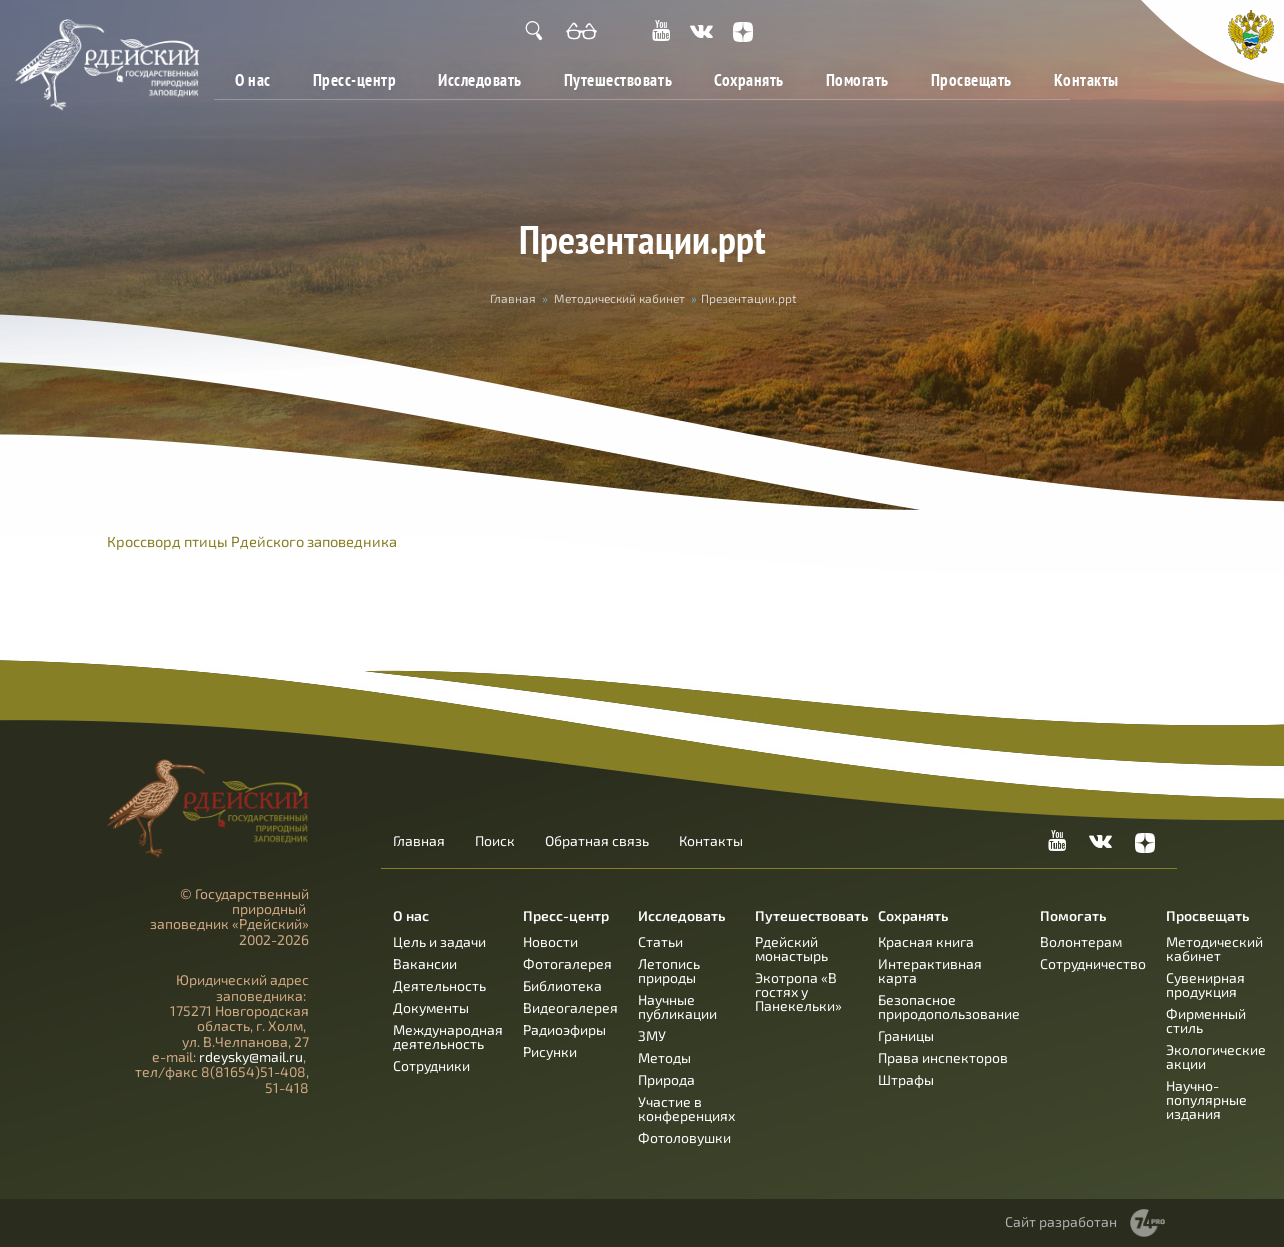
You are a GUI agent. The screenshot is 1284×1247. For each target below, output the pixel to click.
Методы (664, 1057)
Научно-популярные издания (1206, 1099)
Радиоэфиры (564, 1029)
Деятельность (439, 985)
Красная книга (926, 941)
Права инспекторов (943, 1057)
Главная (513, 298)
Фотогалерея (567, 963)
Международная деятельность (448, 1036)
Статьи (660, 941)
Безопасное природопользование (949, 1006)
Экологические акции (1216, 1056)
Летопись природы (669, 970)
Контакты (1086, 79)
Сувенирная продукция (1205, 984)
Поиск (495, 841)
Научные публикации (677, 1006)
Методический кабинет (619, 298)
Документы (431, 1007)
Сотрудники (431, 1065)
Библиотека (562, 985)
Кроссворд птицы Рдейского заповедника (252, 541)
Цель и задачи (439, 941)
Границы (906, 1035)
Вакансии (425, 963)
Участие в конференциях (686, 1108)
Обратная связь (597, 841)
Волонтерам (1081, 941)
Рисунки (550, 1051)
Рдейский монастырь (791, 948)
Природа (666, 1079)
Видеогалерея (570, 1007)
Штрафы (906, 1079)
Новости (550, 941)
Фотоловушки (684, 1137)
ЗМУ (652, 1035)
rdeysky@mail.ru (251, 1056)
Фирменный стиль (1206, 1020)
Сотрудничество (1093, 963)
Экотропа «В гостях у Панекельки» (798, 991)
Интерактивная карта (930, 970)
